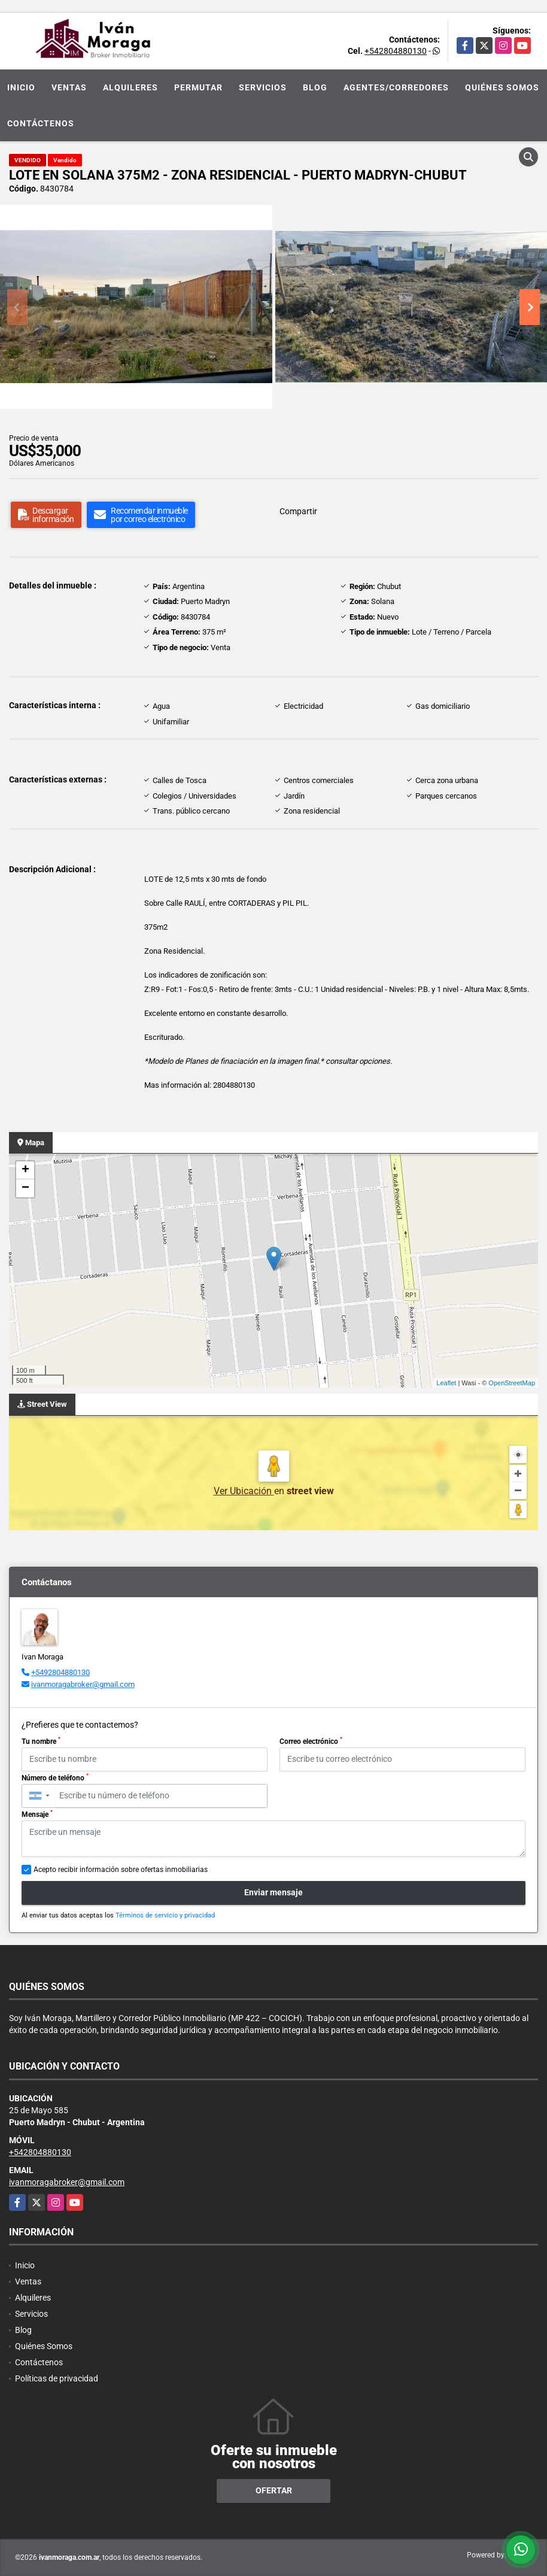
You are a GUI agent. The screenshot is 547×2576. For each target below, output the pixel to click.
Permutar (198, 87)
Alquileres (130, 87)
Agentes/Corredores (396, 87)
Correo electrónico (310, 1741)
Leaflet (446, 1382)
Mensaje (37, 1814)
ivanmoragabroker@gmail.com (83, 1684)
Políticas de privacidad (56, 2378)
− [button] (25, 1188)
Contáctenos (40, 123)
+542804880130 (395, 51)
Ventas (69, 87)
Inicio (21, 87)
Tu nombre (41, 1741)
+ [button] (25, 1170)
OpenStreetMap (511, 1382)
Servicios (263, 87)
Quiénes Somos (502, 87)
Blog (315, 87)
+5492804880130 (60, 1672)
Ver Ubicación (244, 1491)
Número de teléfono (55, 1777)
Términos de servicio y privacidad (165, 1915)
